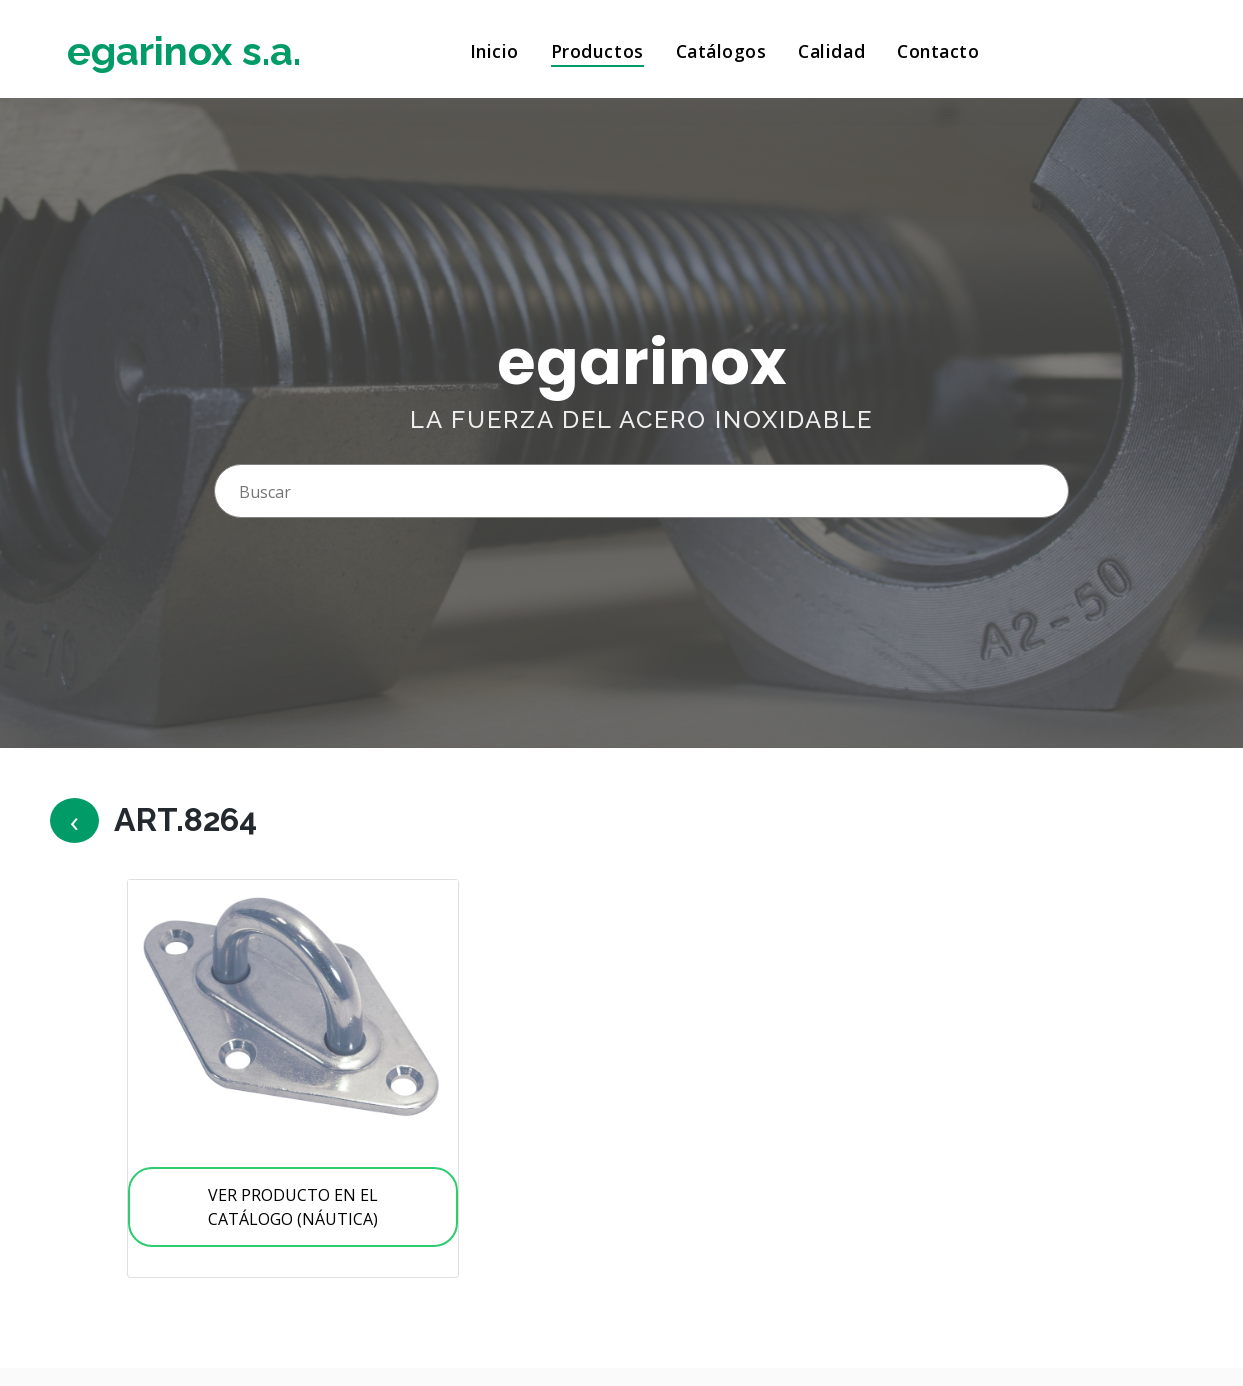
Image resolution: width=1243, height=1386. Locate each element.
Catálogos (721, 51)
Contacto (938, 51)
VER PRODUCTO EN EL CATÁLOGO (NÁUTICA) (293, 1207)
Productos (597, 51)
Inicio (494, 51)
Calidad (831, 51)
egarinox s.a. (184, 50)
